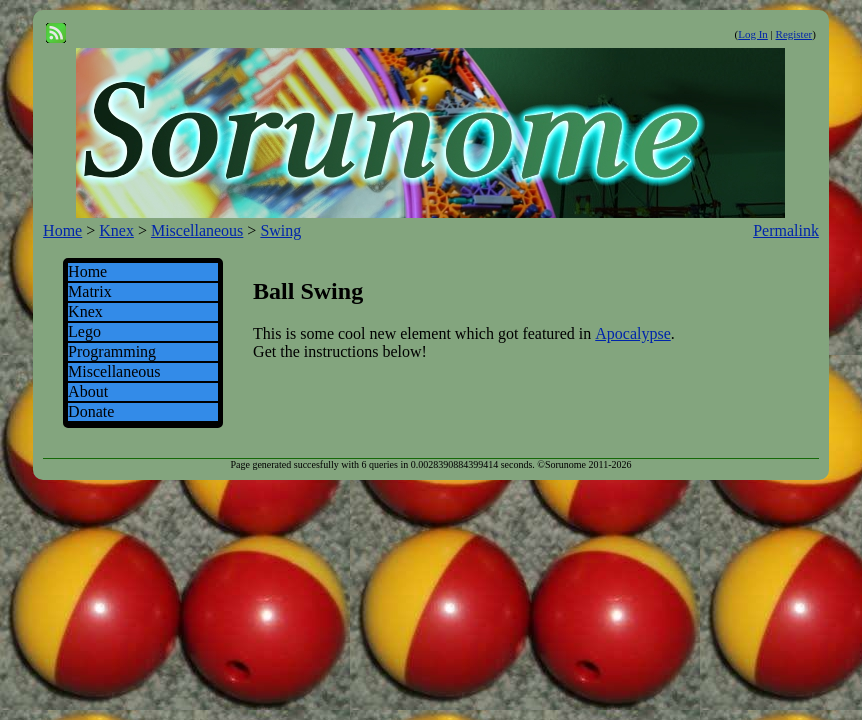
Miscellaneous (197, 230)
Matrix (90, 291)
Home (62, 230)
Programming (112, 351)
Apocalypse (633, 333)
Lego (84, 331)
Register (794, 34)
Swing (280, 230)
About (88, 391)
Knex (116, 230)
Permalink (786, 230)
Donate (91, 411)
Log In (753, 34)
